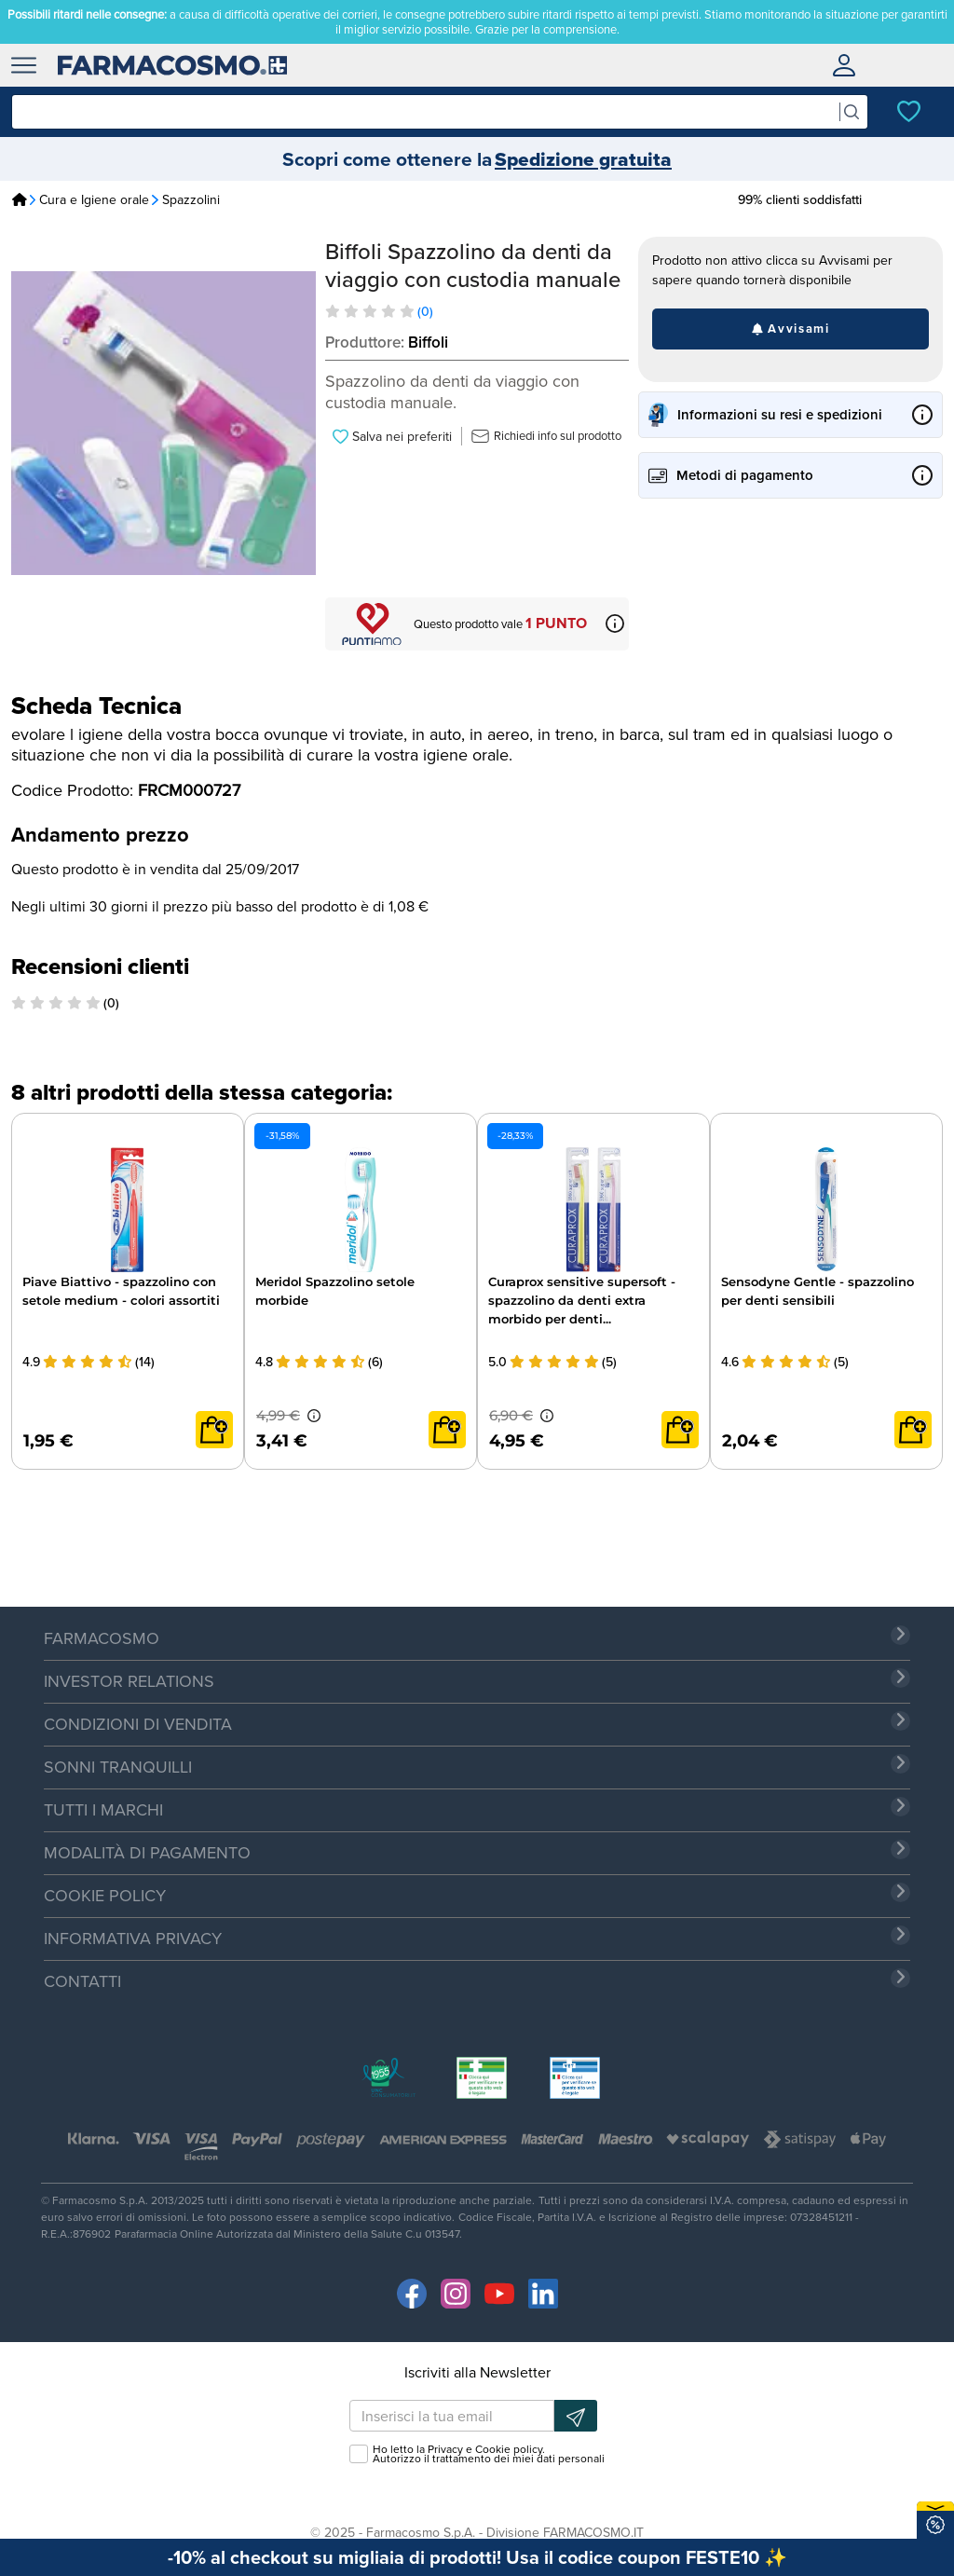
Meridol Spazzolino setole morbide (335, 1291)
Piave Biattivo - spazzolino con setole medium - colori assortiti (121, 1291)
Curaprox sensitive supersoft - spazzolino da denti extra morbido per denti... (581, 1300)
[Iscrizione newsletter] (575, 2416)
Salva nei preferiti (392, 436)
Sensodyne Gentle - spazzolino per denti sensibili (817, 1291)
